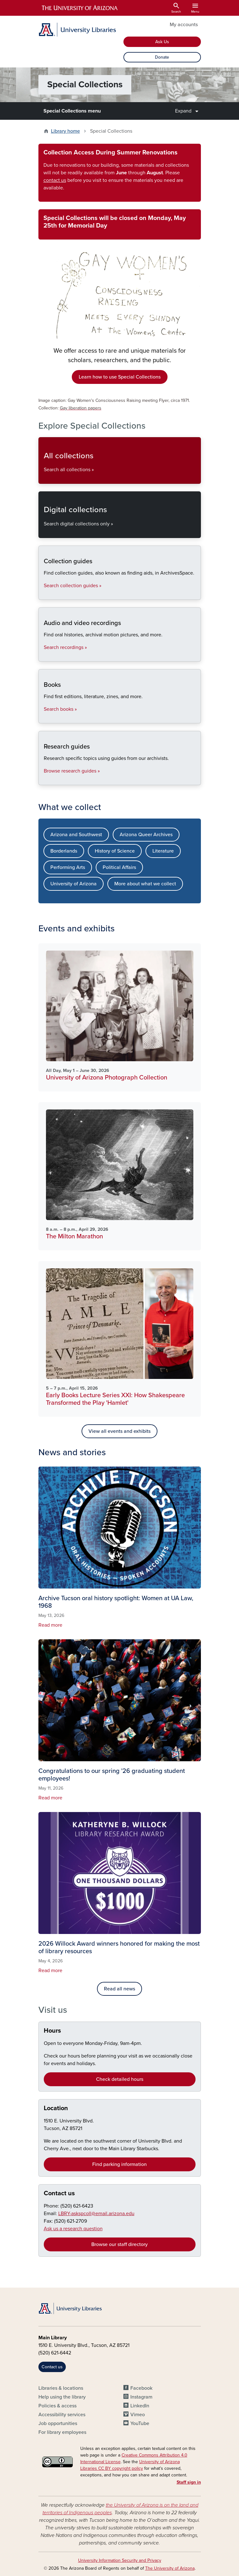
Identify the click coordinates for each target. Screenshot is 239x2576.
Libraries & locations (60, 2388)
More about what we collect (145, 884)
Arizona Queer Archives (146, 834)
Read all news (119, 1989)
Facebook (141, 2388)
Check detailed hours (119, 2079)
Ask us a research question (73, 2229)
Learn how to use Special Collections (120, 377)
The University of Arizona (170, 2568)
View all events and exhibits (119, 1431)
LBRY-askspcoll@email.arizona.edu (96, 2213)
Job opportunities (57, 2423)
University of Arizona (73, 884)
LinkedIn (139, 2406)
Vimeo (137, 2414)
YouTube (139, 2423)
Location (56, 2108)
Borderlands (63, 851)
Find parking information (119, 2164)
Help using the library (62, 2397)
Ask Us (162, 41)
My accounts (184, 24)
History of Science (115, 851)
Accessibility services (61, 2414)
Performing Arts (67, 867)
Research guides (43, 779)
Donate (162, 57)
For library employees (62, 2432)
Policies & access (57, 2406)
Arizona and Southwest (76, 834)
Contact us (59, 2193)
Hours (52, 2031)
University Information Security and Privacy (119, 2560)
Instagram (141, 2397)
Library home (65, 131)
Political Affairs (119, 867)
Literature (163, 851)
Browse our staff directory (119, 2244)
